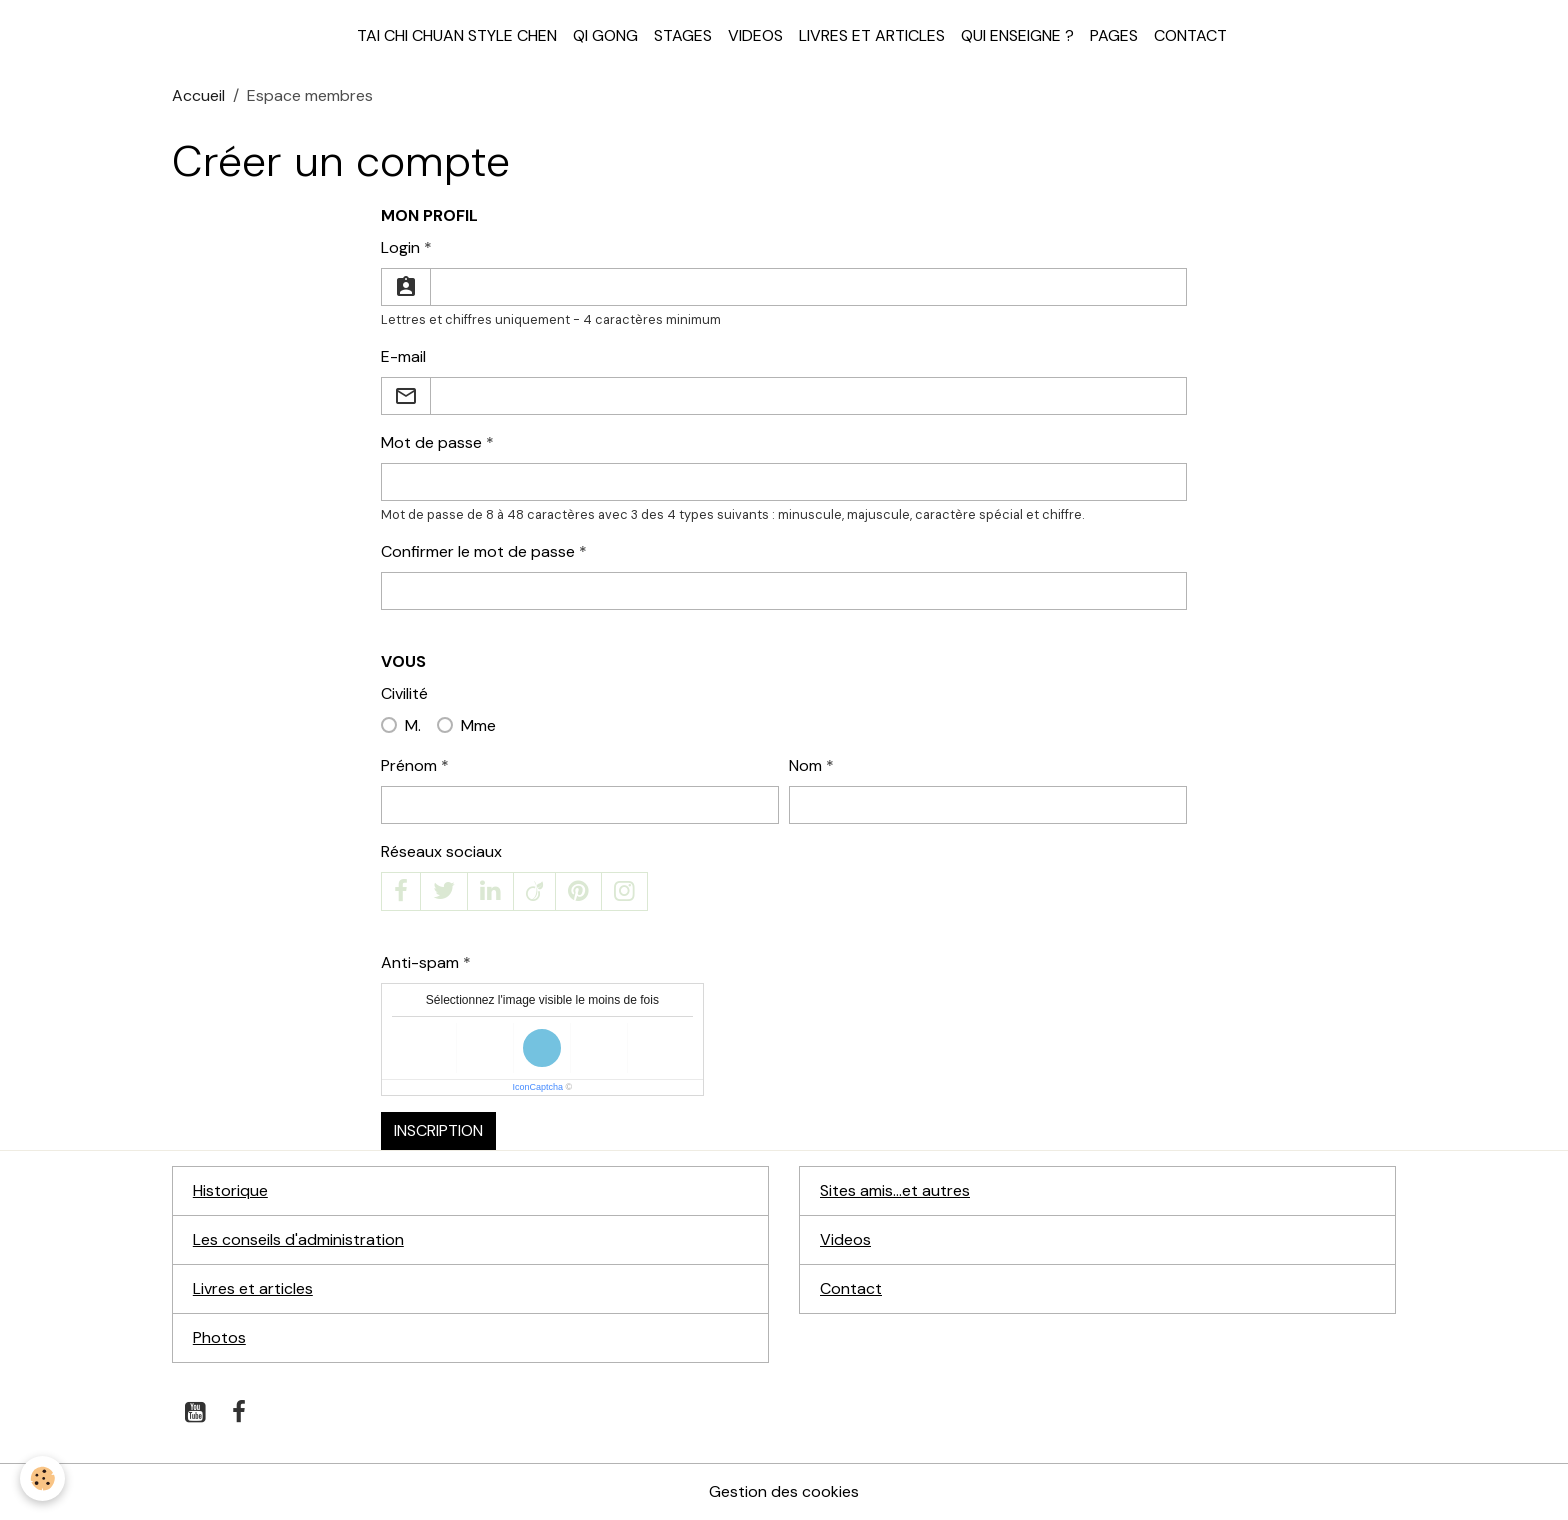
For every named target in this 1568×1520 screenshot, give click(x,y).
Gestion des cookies (784, 1491)
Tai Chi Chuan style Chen (457, 35)
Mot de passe (431, 442)
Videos (755, 35)
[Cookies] (42, 1478)
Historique (230, 1190)
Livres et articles (872, 35)
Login (400, 247)
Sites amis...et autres (895, 1190)
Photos (219, 1337)
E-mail (403, 356)
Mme (478, 725)
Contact (1190, 35)
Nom (805, 765)
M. (413, 725)
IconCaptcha (538, 1087)
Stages (683, 35)
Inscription (438, 1130)
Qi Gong (605, 35)
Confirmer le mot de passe (478, 551)
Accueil (198, 95)
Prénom (409, 765)
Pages (1114, 35)
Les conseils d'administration (298, 1239)
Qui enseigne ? (1017, 35)
